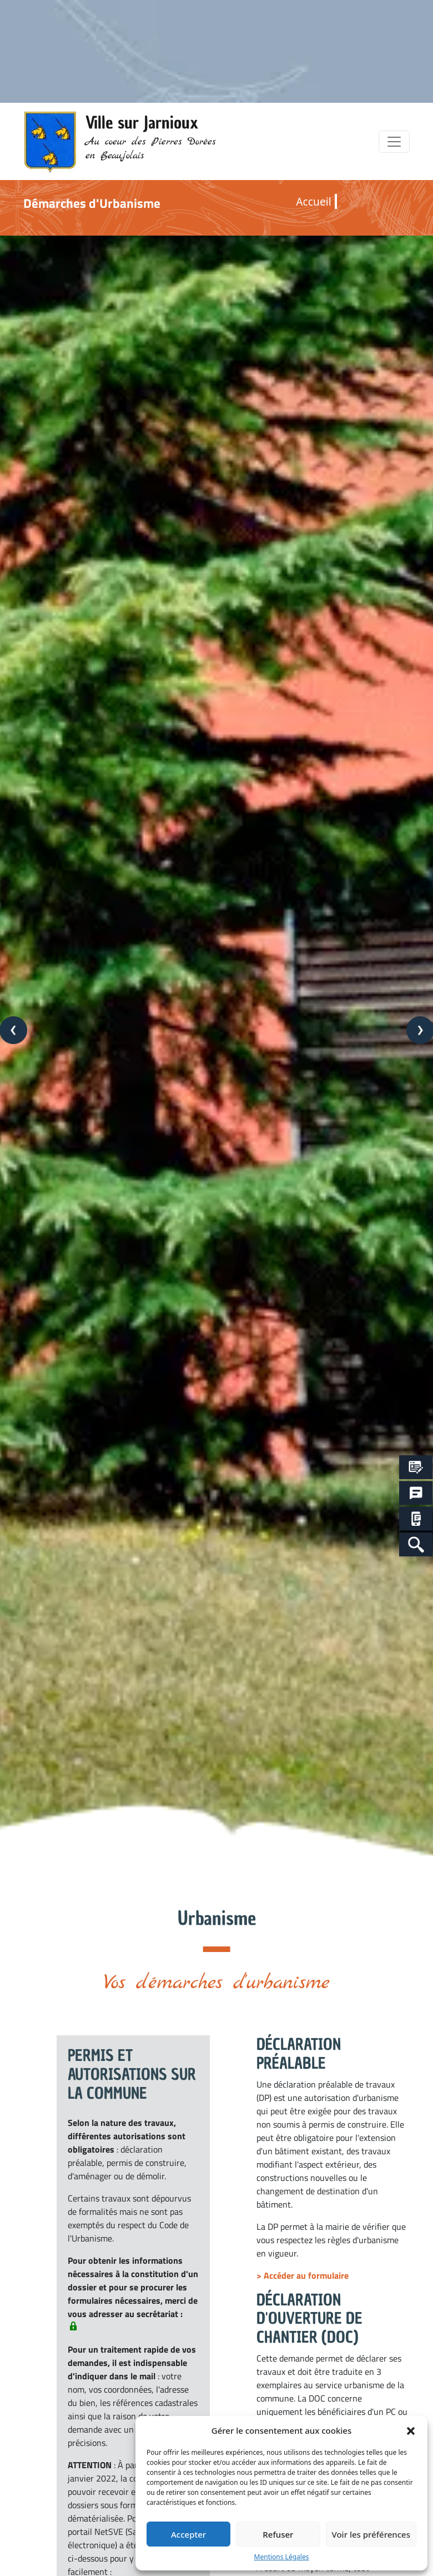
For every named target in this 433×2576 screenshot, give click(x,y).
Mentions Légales (281, 2557)
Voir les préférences (371, 2534)
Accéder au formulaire (306, 2275)
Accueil (313, 201)
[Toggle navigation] (394, 142)
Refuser (278, 2534)
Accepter (188, 2534)
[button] (410, 2430)
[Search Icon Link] (416, 1544)
